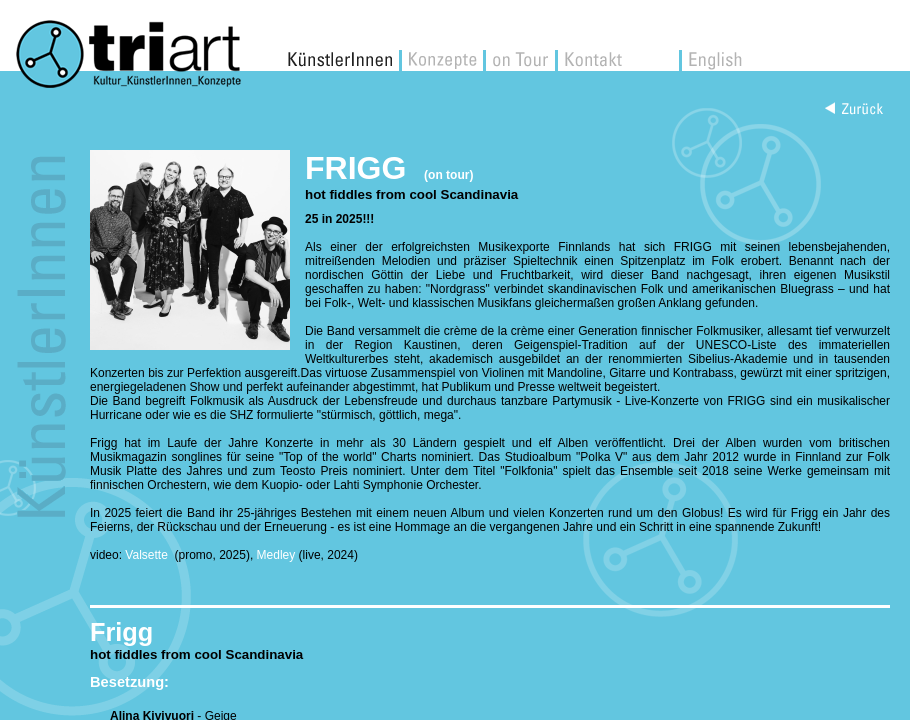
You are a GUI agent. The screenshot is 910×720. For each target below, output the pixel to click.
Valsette (148, 555)
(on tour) (448, 175)
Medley (276, 555)
